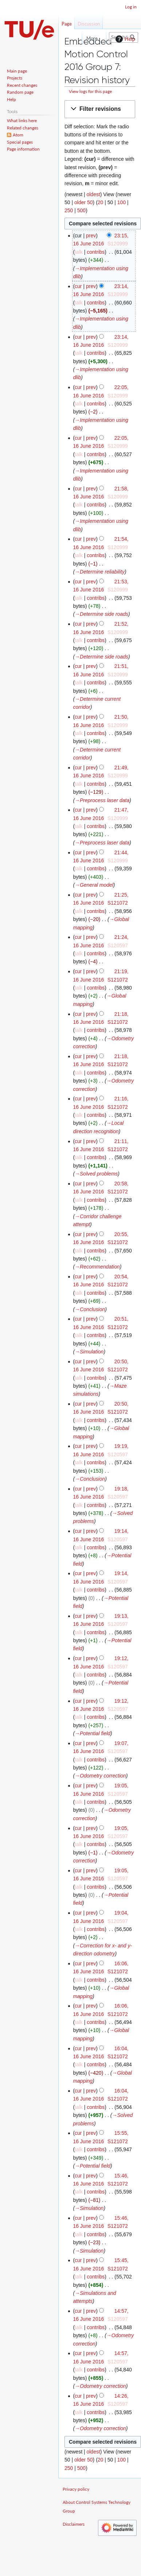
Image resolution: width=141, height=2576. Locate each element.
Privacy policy (76, 2489)
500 (81, 210)
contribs (96, 252)
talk (79, 252)
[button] (100, 109)
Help (124, 39)
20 (100, 202)
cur (78, 286)
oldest (93, 194)
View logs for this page (90, 91)
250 (68, 210)
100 (121, 202)
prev (91, 235)
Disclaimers (74, 2524)
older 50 (83, 202)
